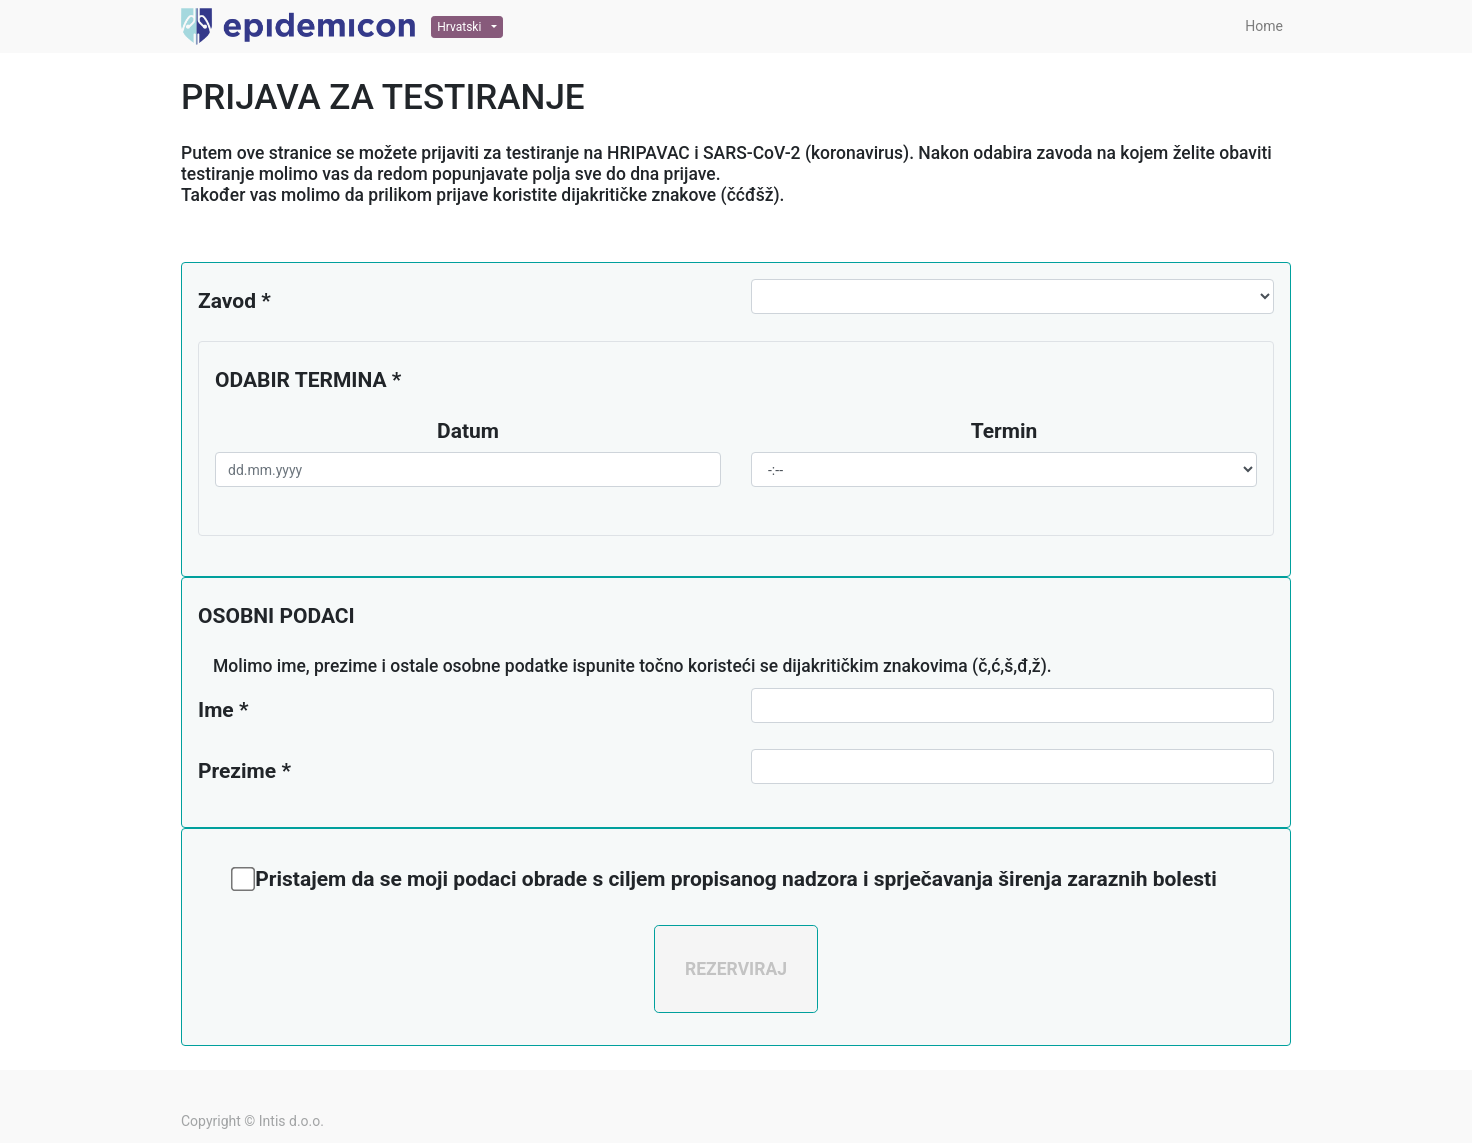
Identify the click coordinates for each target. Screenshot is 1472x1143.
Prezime (237, 771)
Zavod (227, 301)
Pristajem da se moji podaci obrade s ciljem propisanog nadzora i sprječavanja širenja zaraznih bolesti (733, 879)
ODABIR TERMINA (301, 380)
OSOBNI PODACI (276, 616)
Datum (468, 431)
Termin (1004, 431)
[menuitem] (1264, 26)
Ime (216, 710)
